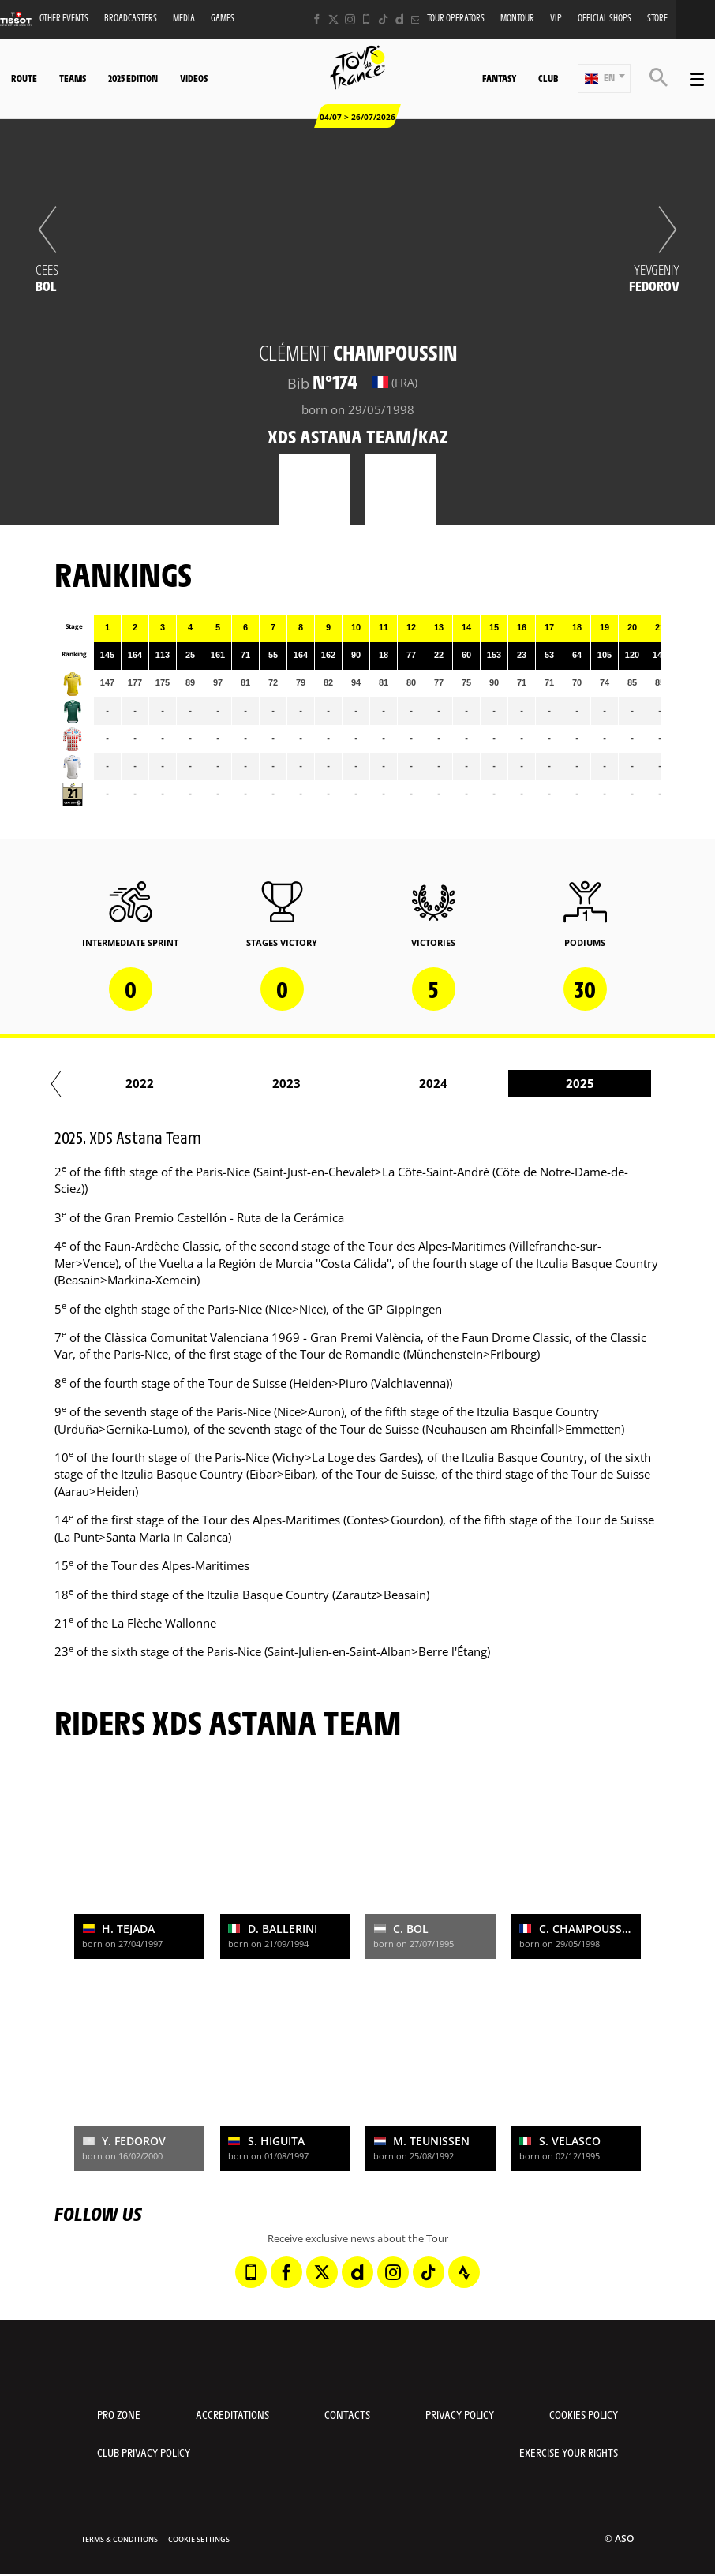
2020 (157, 1083)
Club (548, 78)
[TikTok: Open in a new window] (383, 19)
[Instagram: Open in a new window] (350, 19)
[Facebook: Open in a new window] (317, 19)
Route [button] (24, 78)
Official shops (604, 18)
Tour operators (456, 18)
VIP (556, 18)
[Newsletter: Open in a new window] (416, 19)
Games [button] (222, 18)
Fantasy (499, 78)
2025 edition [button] (133, 78)
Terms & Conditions (119, 2539)
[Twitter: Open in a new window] (333, 19)
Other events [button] (63, 18)
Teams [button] (72, 78)
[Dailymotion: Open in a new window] (399, 19)
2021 (304, 1083)
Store (657, 18)
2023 (597, 1083)
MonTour (517, 18)
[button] (604, 78)
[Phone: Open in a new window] (366, 19)
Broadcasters (130, 18)
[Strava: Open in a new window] (464, 2272)
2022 (450, 1083)
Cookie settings (199, 2539)
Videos (194, 78)
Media (184, 18)
